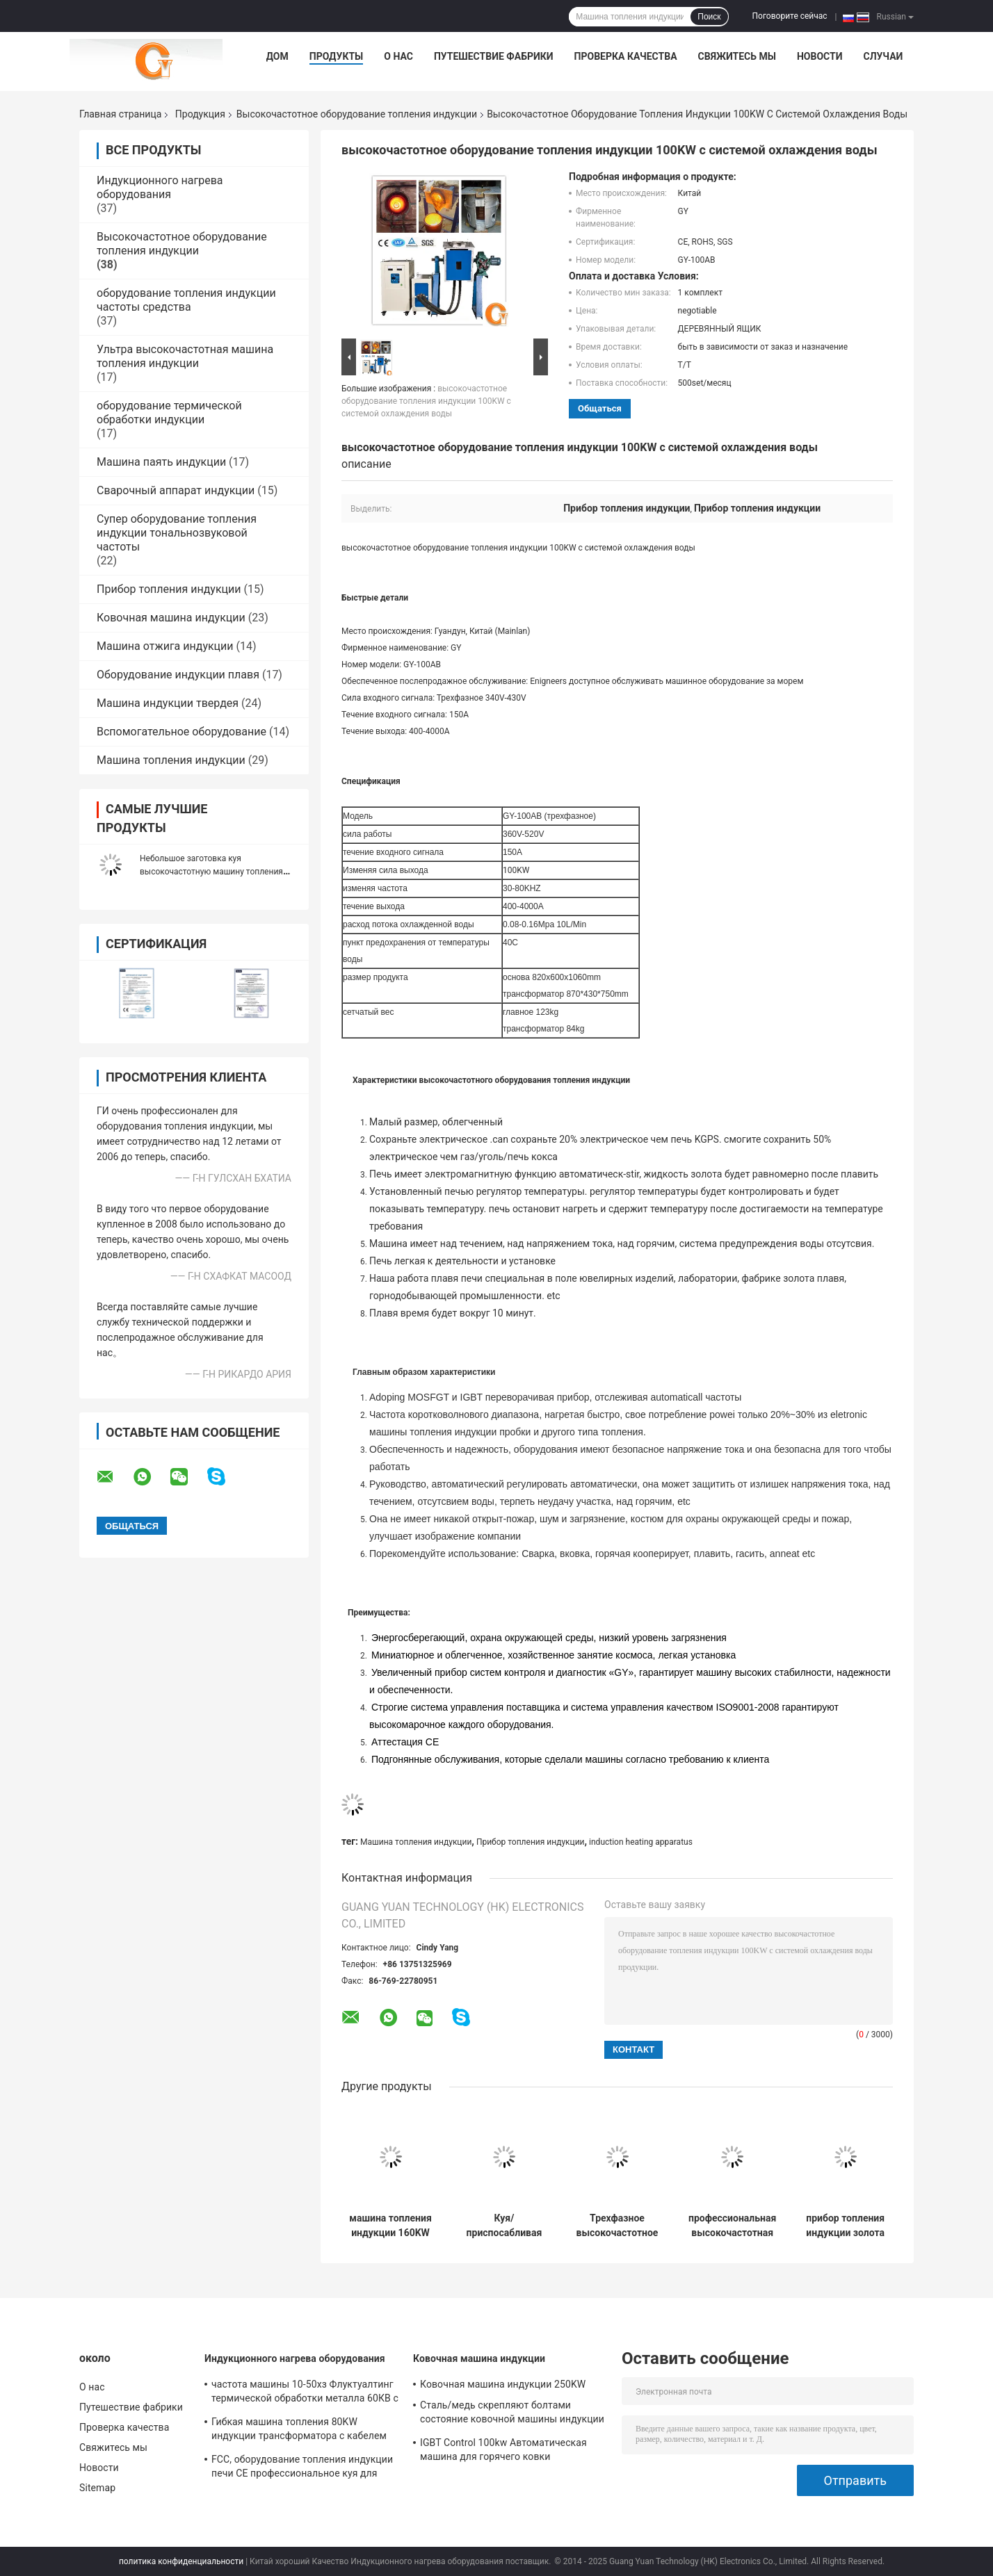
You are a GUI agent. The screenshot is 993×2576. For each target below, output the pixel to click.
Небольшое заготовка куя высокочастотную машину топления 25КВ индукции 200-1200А (211, 872)
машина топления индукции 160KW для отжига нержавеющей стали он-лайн (390, 2225)
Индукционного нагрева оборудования (160, 187)
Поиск (708, 17)
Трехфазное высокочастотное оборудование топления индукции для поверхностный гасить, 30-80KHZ (617, 2225)
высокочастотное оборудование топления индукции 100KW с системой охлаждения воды (426, 401)
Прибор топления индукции (169, 589)
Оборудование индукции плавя (178, 674)
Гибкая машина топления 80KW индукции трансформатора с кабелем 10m (299, 2430)
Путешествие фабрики (494, 56)
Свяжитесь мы (737, 56)
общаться (600, 408)
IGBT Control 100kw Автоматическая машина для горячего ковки (503, 2449)
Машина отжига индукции (165, 646)
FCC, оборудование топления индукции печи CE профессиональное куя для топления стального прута (302, 2468)
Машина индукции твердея (168, 703)
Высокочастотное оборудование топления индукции (356, 114)
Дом (277, 56)
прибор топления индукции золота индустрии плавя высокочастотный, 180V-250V (845, 2225)
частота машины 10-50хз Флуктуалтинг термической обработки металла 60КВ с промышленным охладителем (304, 2393)
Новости (820, 56)
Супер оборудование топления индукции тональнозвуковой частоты (177, 532)
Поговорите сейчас (790, 16)
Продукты (336, 56)
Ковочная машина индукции (171, 617)
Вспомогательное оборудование (181, 731)
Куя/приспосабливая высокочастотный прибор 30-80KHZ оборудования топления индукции (504, 2225)
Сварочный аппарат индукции (176, 490)
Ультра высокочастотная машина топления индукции (185, 356)
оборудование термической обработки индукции (169, 412)
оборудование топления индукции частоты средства (186, 299)
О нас (398, 56)
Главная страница (120, 114)
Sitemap (97, 2487)
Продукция (200, 114)
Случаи (883, 56)
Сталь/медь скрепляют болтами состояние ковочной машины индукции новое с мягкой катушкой (512, 2414)
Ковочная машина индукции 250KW (503, 2384)
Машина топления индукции (171, 760)
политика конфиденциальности (181, 2561)
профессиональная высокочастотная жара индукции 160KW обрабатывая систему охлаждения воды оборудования (732, 2225)
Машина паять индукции (161, 461)
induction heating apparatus (641, 1842)
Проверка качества (625, 56)
